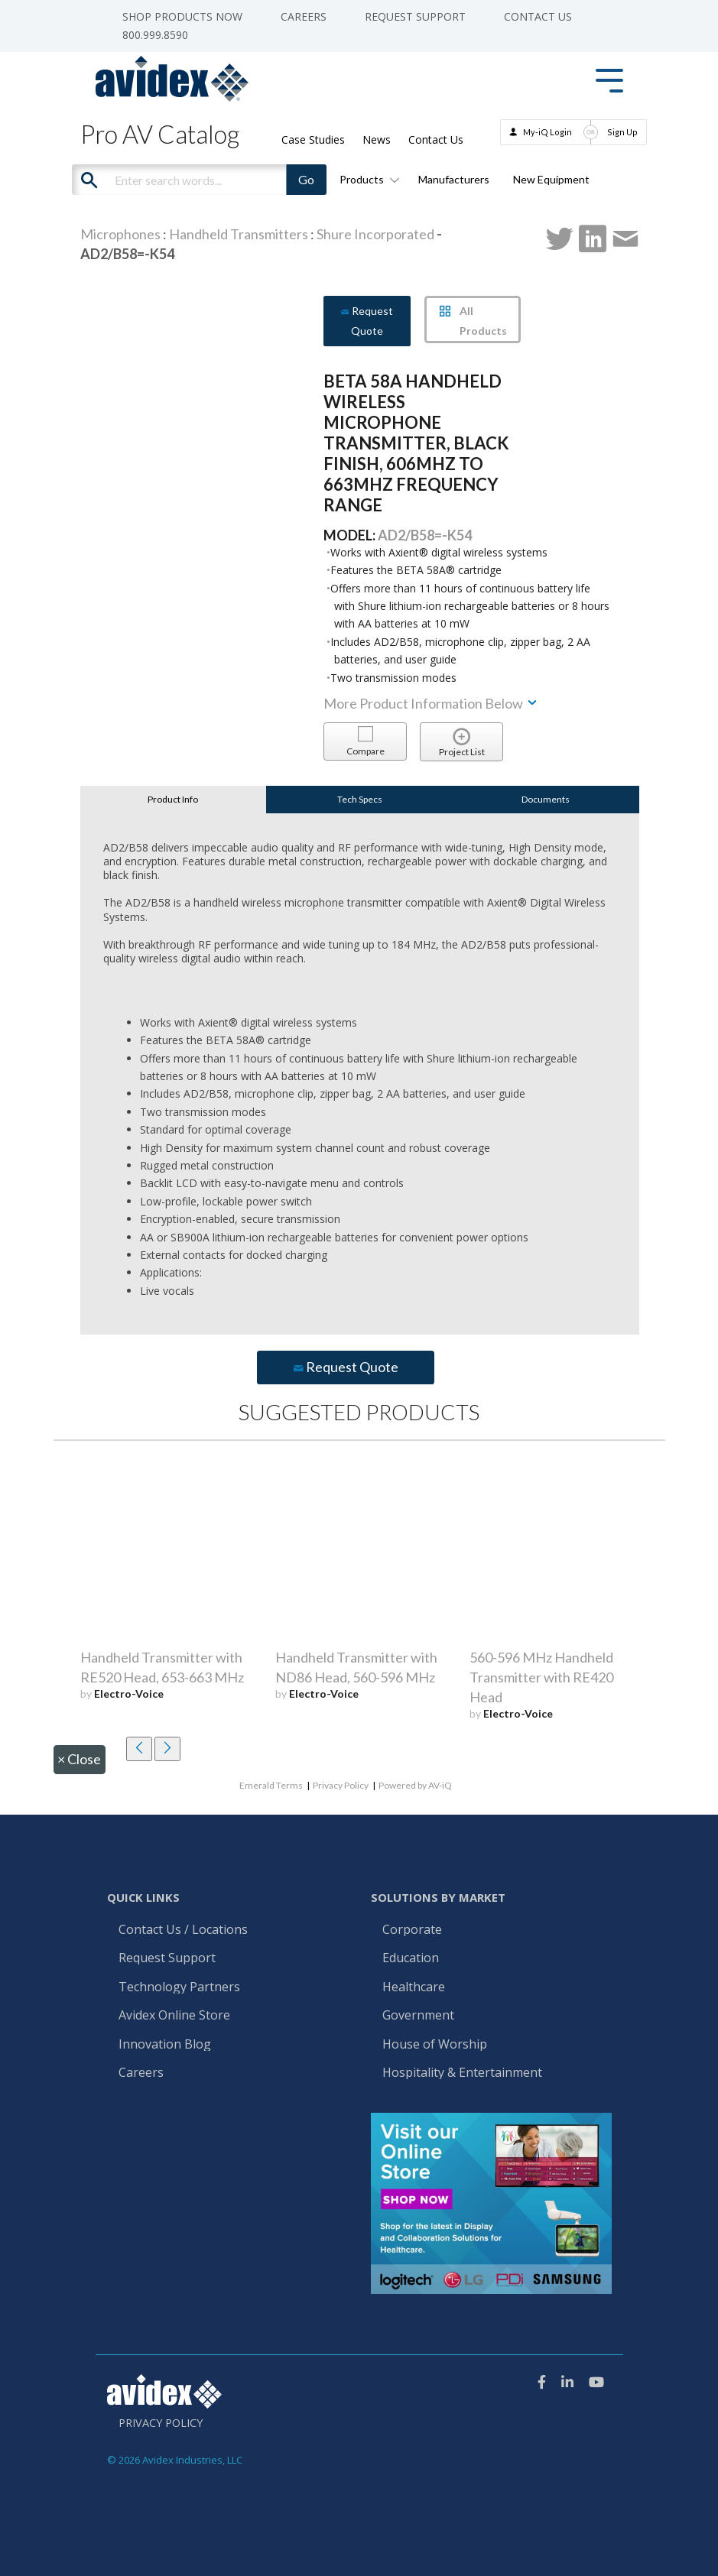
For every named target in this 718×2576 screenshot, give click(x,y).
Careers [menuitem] (304, 17)
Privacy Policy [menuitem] (161, 2423)
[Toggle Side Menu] (609, 79)
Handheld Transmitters (238, 233)
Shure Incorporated (375, 233)
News (376, 139)
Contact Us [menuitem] (538, 17)
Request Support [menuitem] (415, 17)
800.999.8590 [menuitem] (155, 35)
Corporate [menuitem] (412, 1930)
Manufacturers (453, 179)
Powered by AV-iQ (415, 1785)
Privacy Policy (341, 1785)
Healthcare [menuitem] (413, 1987)
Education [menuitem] (410, 1958)
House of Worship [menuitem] (434, 2044)
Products (367, 179)
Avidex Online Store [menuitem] (174, 2015)
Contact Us (435, 139)
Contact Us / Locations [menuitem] (183, 1930)
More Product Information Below (431, 703)
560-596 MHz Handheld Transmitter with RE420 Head (541, 1677)
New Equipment (551, 179)
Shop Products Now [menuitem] (182, 17)
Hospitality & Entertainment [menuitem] (463, 2073)
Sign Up (622, 132)
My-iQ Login (547, 132)
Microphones (120, 233)
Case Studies (313, 139)
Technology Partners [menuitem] (179, 1987)
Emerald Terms (271, 1785)
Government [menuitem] (418, 2015)
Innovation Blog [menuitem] (165, 2044)
